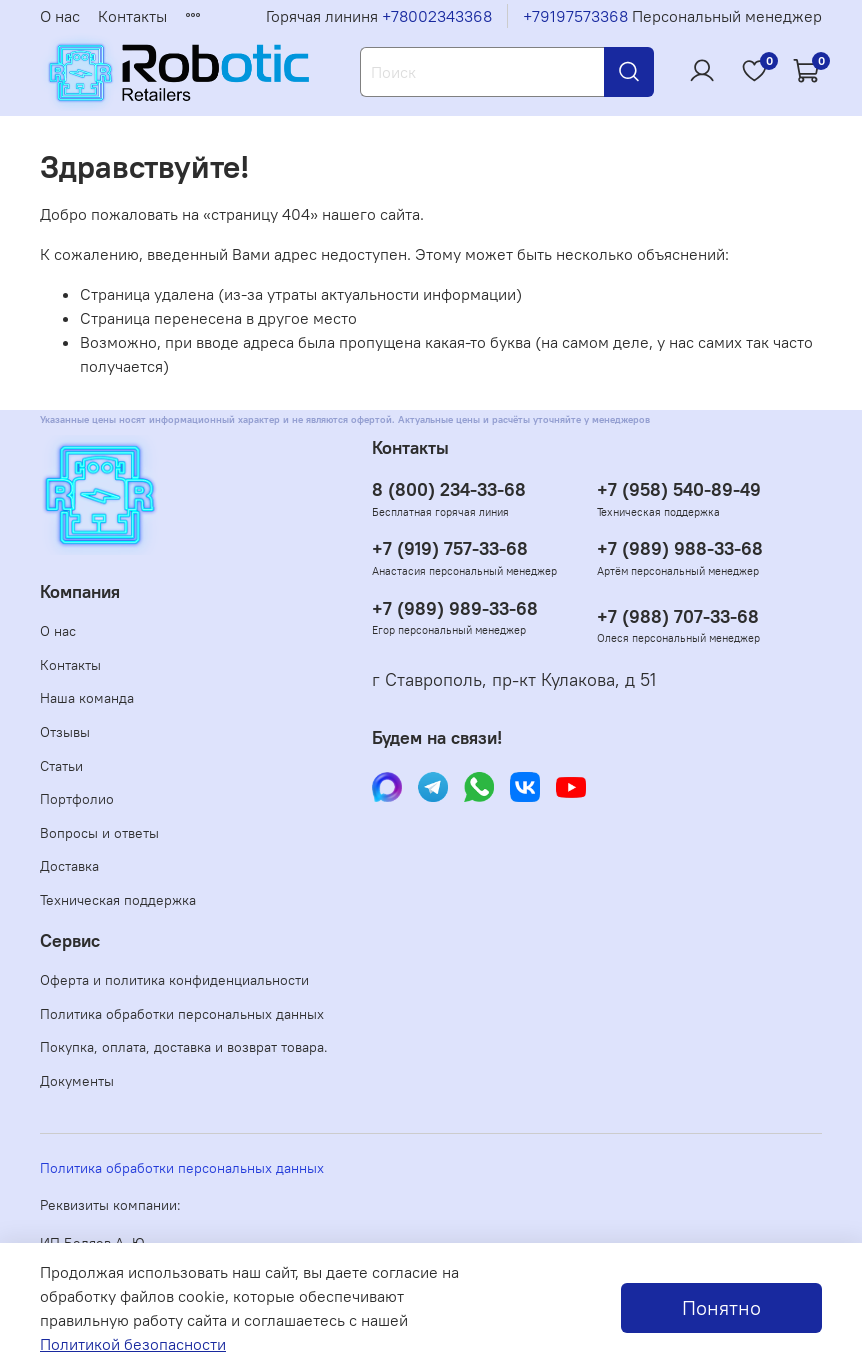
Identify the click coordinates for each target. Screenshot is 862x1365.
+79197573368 (575, 16)
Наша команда (87, 698)
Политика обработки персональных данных (182, 1014)
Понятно (721, 1307)
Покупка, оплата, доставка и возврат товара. (184, 1047)
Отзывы (65, 732)
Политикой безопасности (133, 1344)
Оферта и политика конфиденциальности (174, 980)
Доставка (69, 866)
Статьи (61, 766)
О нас (60, 16)
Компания (80, 592)
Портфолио (77, 799)
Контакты (132, 16)
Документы (77, 1081)
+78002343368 (437, 16)
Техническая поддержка (118, 900)
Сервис (70, 941)
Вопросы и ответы (99, 833)
